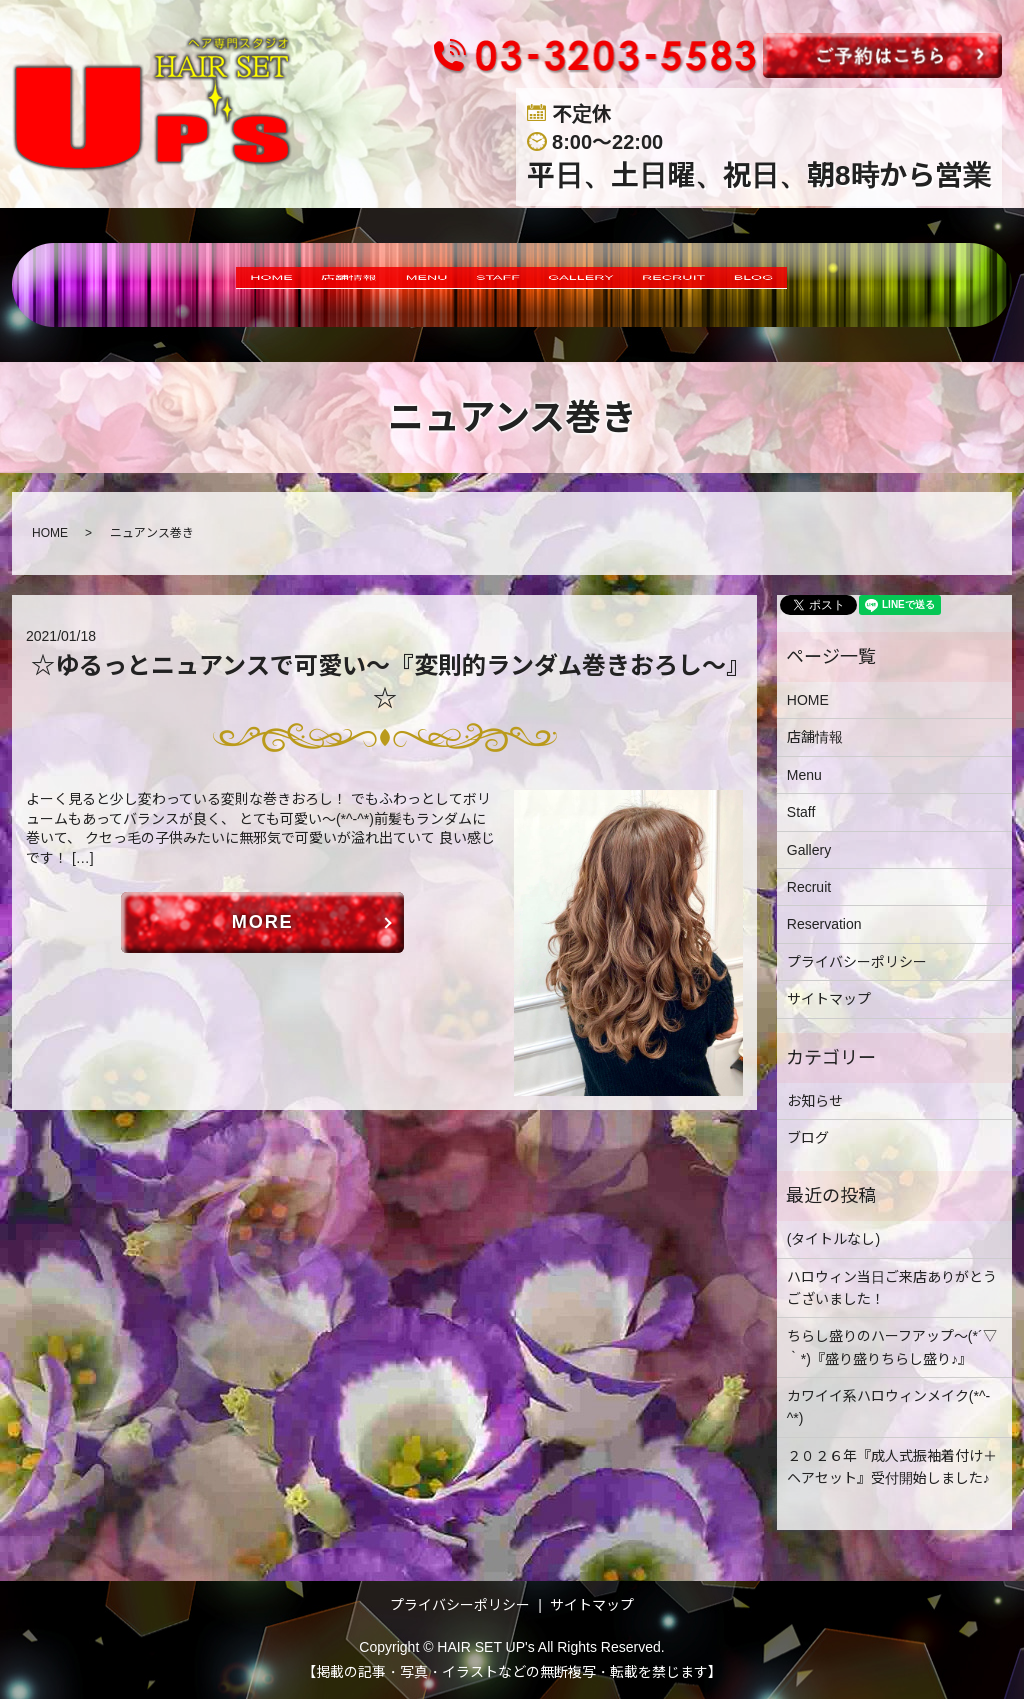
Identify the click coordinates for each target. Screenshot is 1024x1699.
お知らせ (815, 1101)
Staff (801, 812)
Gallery (809, 850)
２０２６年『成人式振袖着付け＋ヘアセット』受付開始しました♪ (892, 1467)
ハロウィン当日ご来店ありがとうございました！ (892, 1288)
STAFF (489, 285)
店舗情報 (285, 285)
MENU (391, 285)
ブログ (808, 1138)
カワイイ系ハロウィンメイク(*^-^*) (888, 1407)
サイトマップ (829, 999)
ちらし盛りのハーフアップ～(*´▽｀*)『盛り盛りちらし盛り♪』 (892, 1347)
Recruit (809, 887)
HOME (179, 285)
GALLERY (605, 285)
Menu (804, 775)
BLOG (846, 285)
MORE (263, 924)
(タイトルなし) (833, 1239)
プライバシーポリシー (857, 962)
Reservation (824, 924)
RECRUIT (735, 285)
